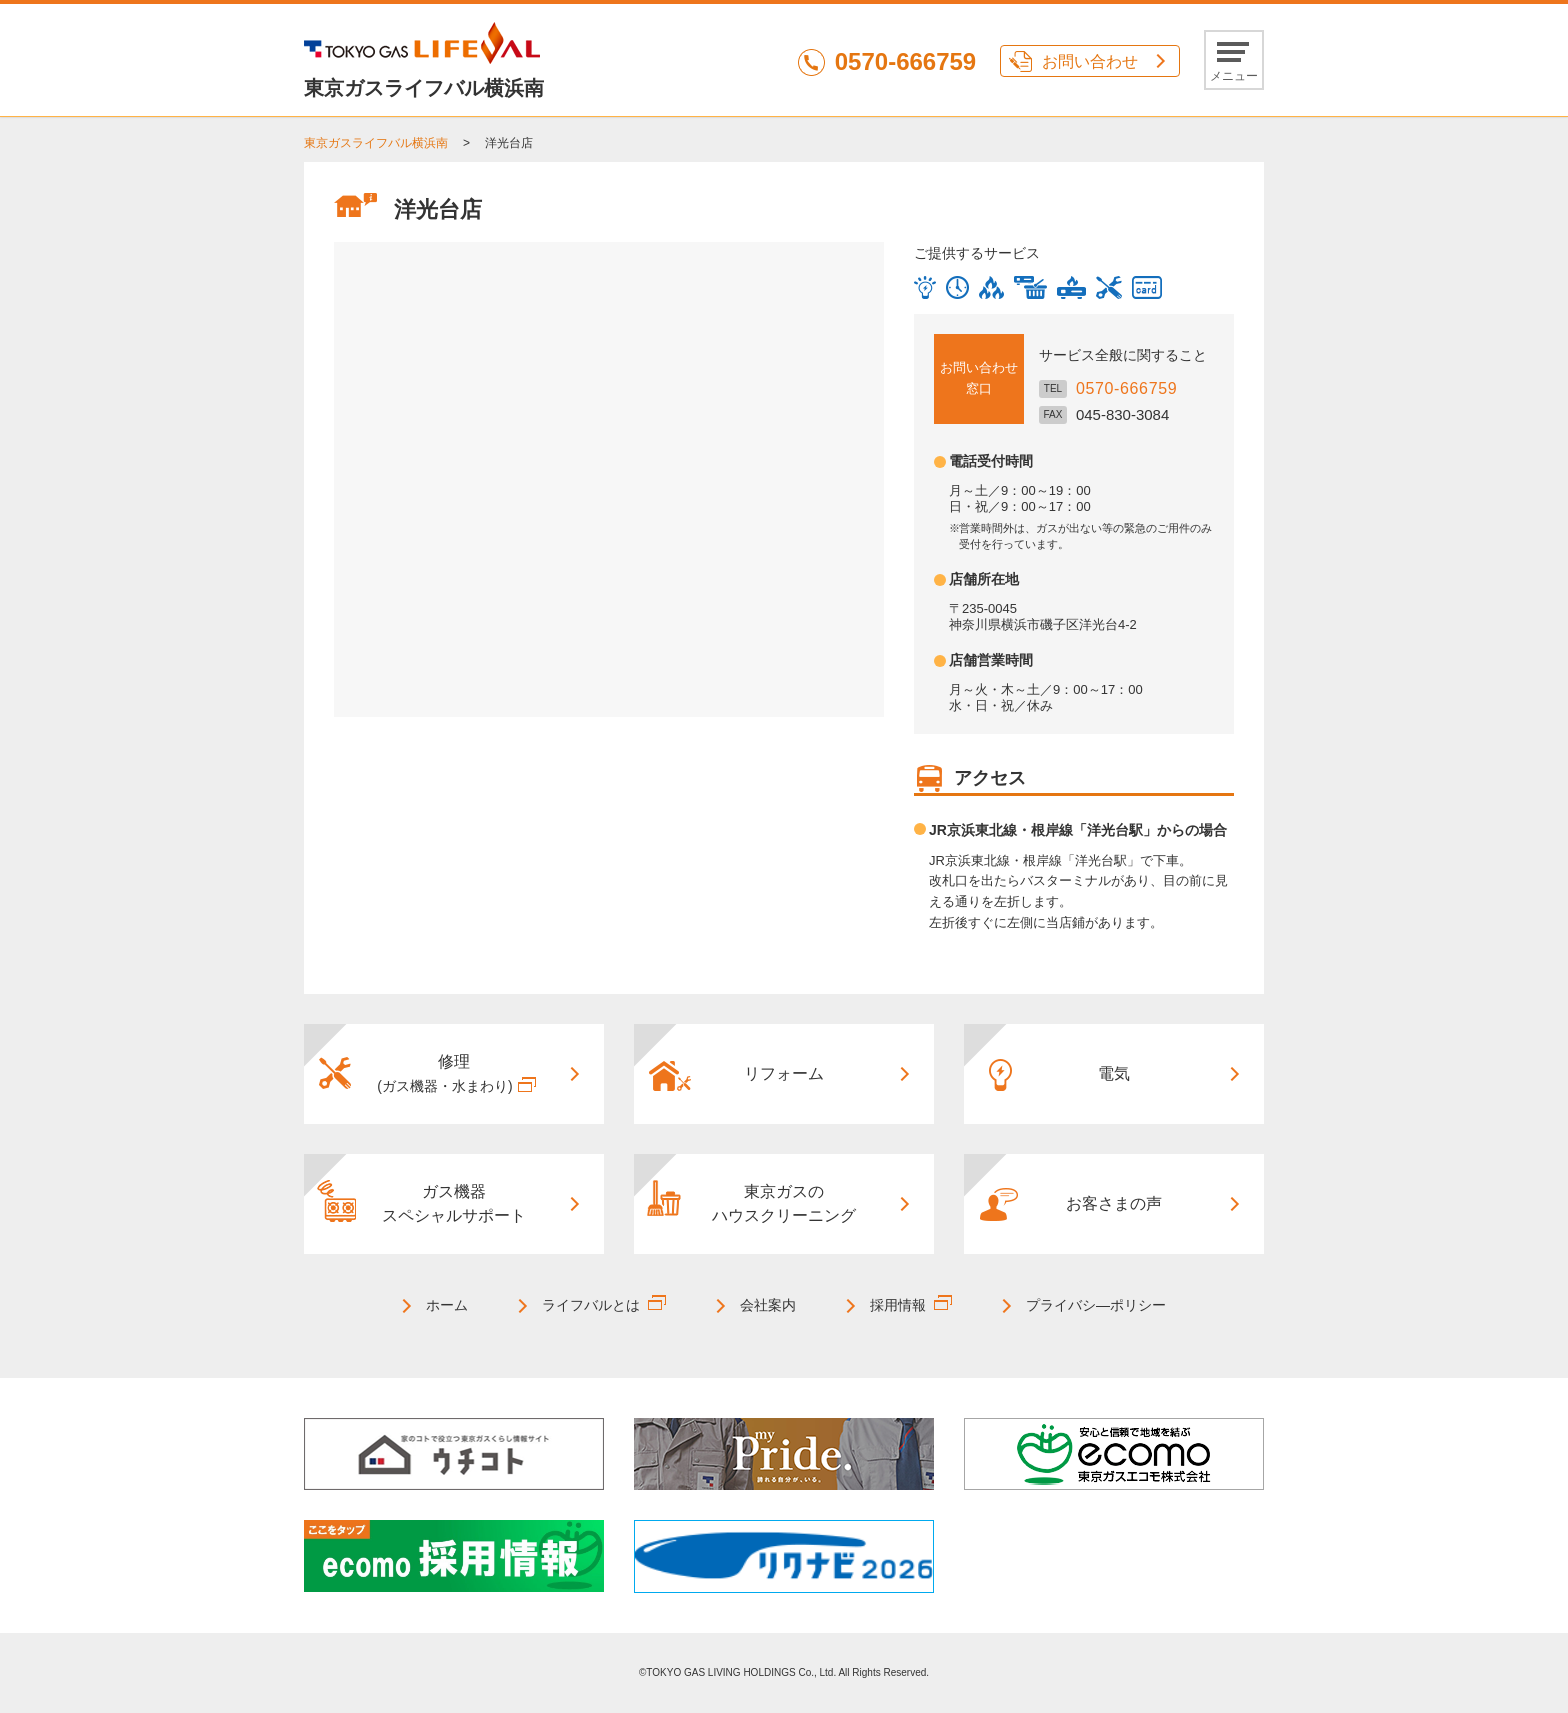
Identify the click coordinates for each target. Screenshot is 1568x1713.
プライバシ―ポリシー (1096, 1305)
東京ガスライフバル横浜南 (376, 143)
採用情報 (898, 1305)
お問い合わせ (1090, 61)
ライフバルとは (591, 1305)
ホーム (447, 1305)
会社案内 (768, 1305)
